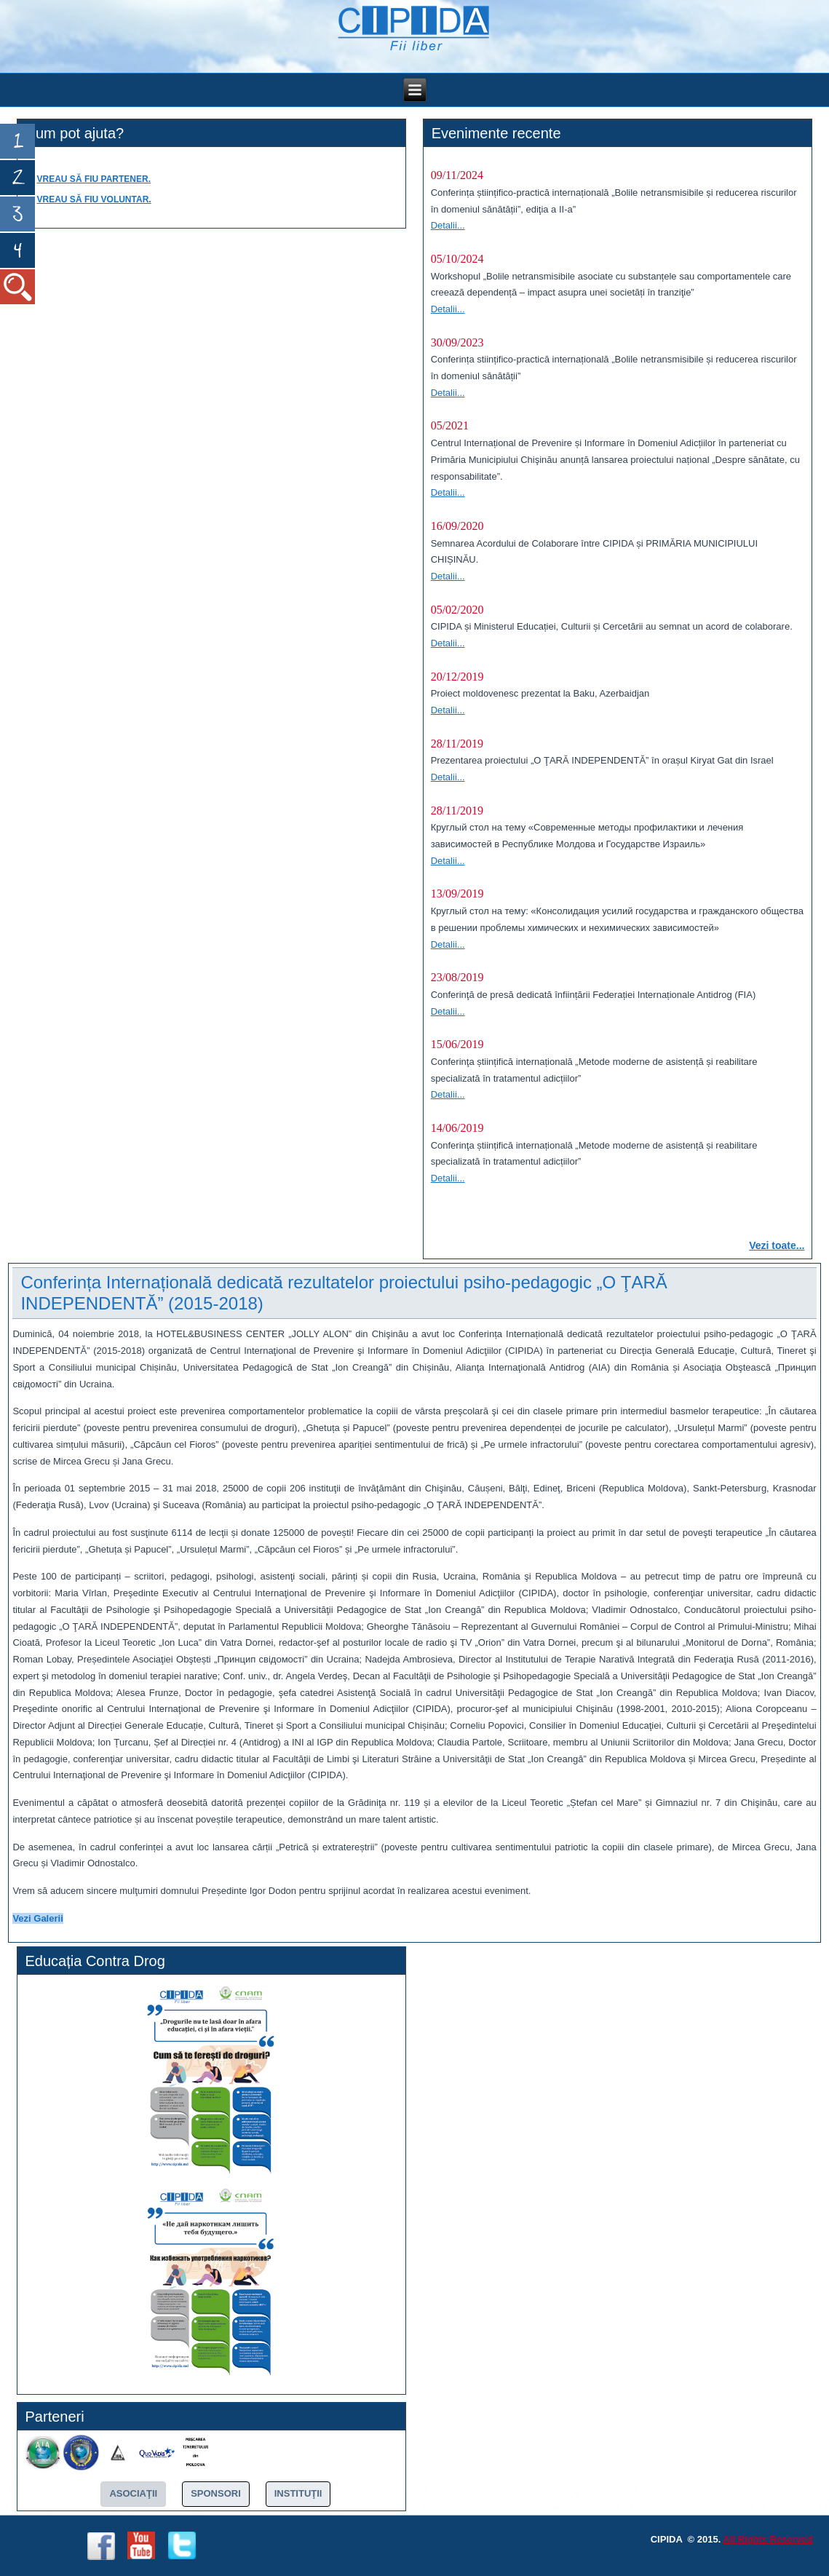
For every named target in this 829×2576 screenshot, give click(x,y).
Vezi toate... (776, 1245)
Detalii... (448, 225)
